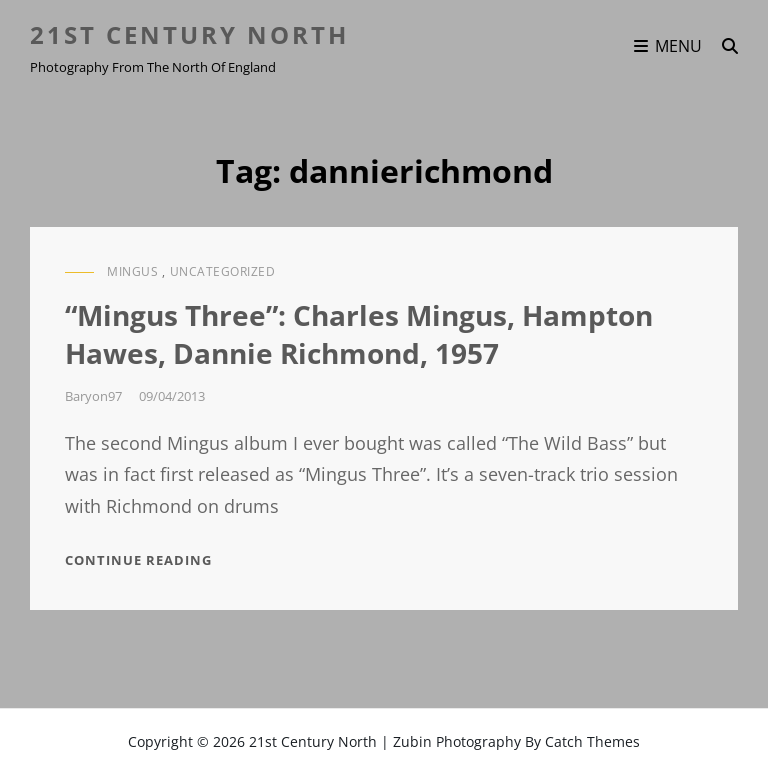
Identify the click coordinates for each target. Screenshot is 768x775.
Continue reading (138, 560)
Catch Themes (592, 741)
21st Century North (189, 34)
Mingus (132, 271)
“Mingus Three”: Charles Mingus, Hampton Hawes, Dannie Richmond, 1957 (359, 334)
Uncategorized (223, 271)
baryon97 (93, 396)
